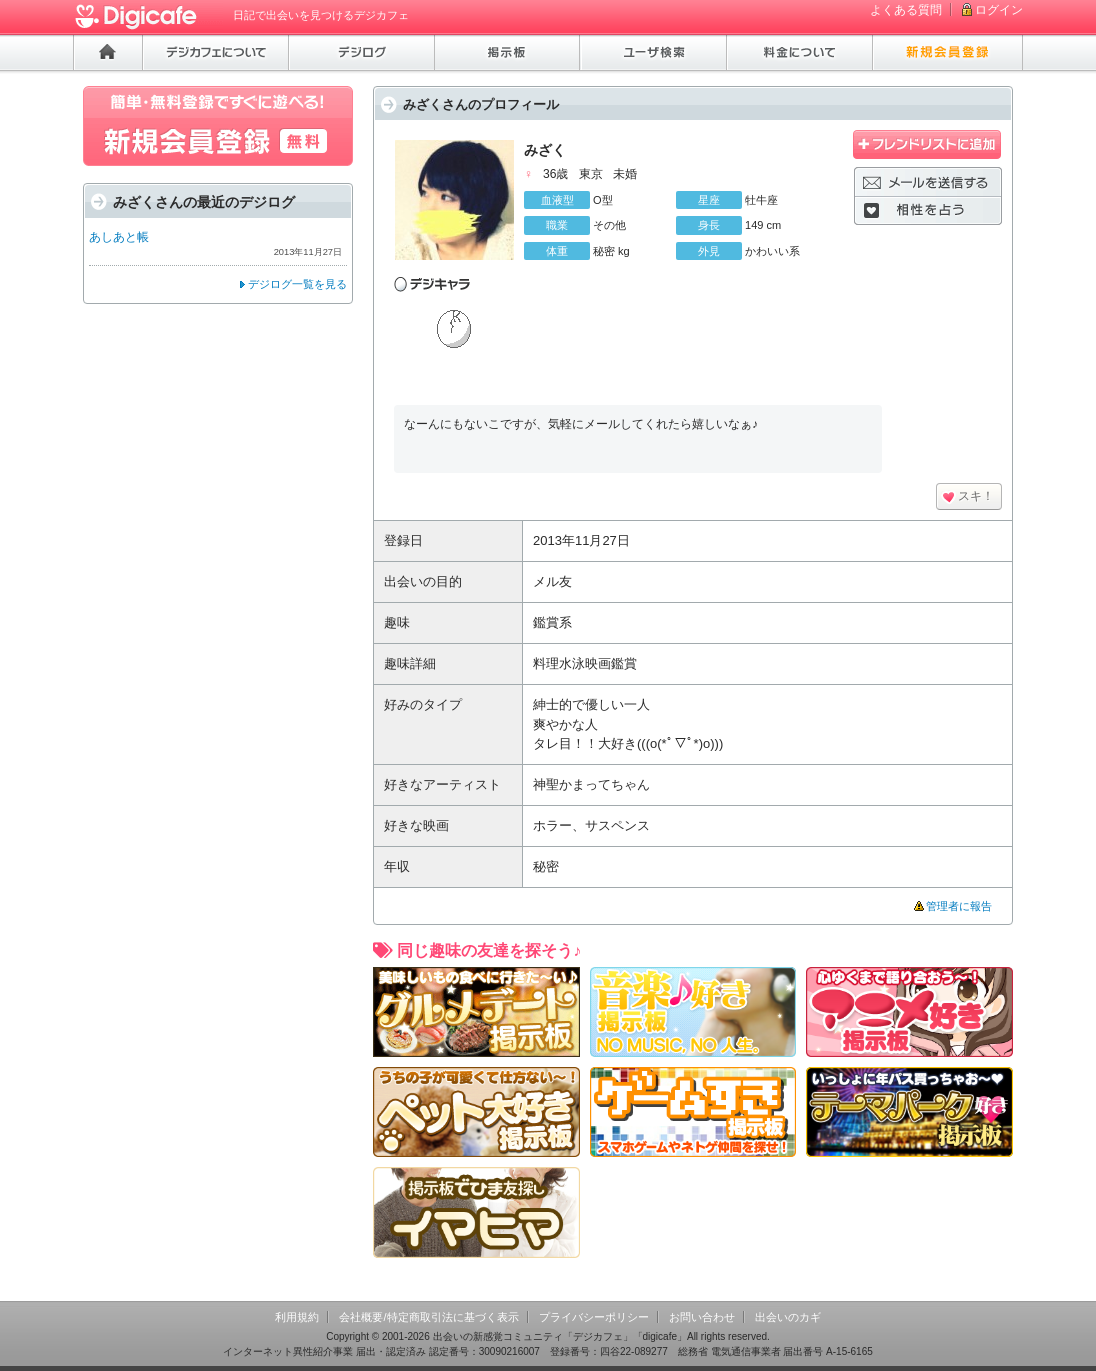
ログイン (999, 10)
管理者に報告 (959, 906)
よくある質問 (906, 10)
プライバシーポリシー (594, 1317)
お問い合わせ (702, 1317)
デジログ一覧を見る (297, 284)
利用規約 (297, 1317)
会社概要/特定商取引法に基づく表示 (428, 1317)
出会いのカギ (788, 1317)
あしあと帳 (119, 237)
